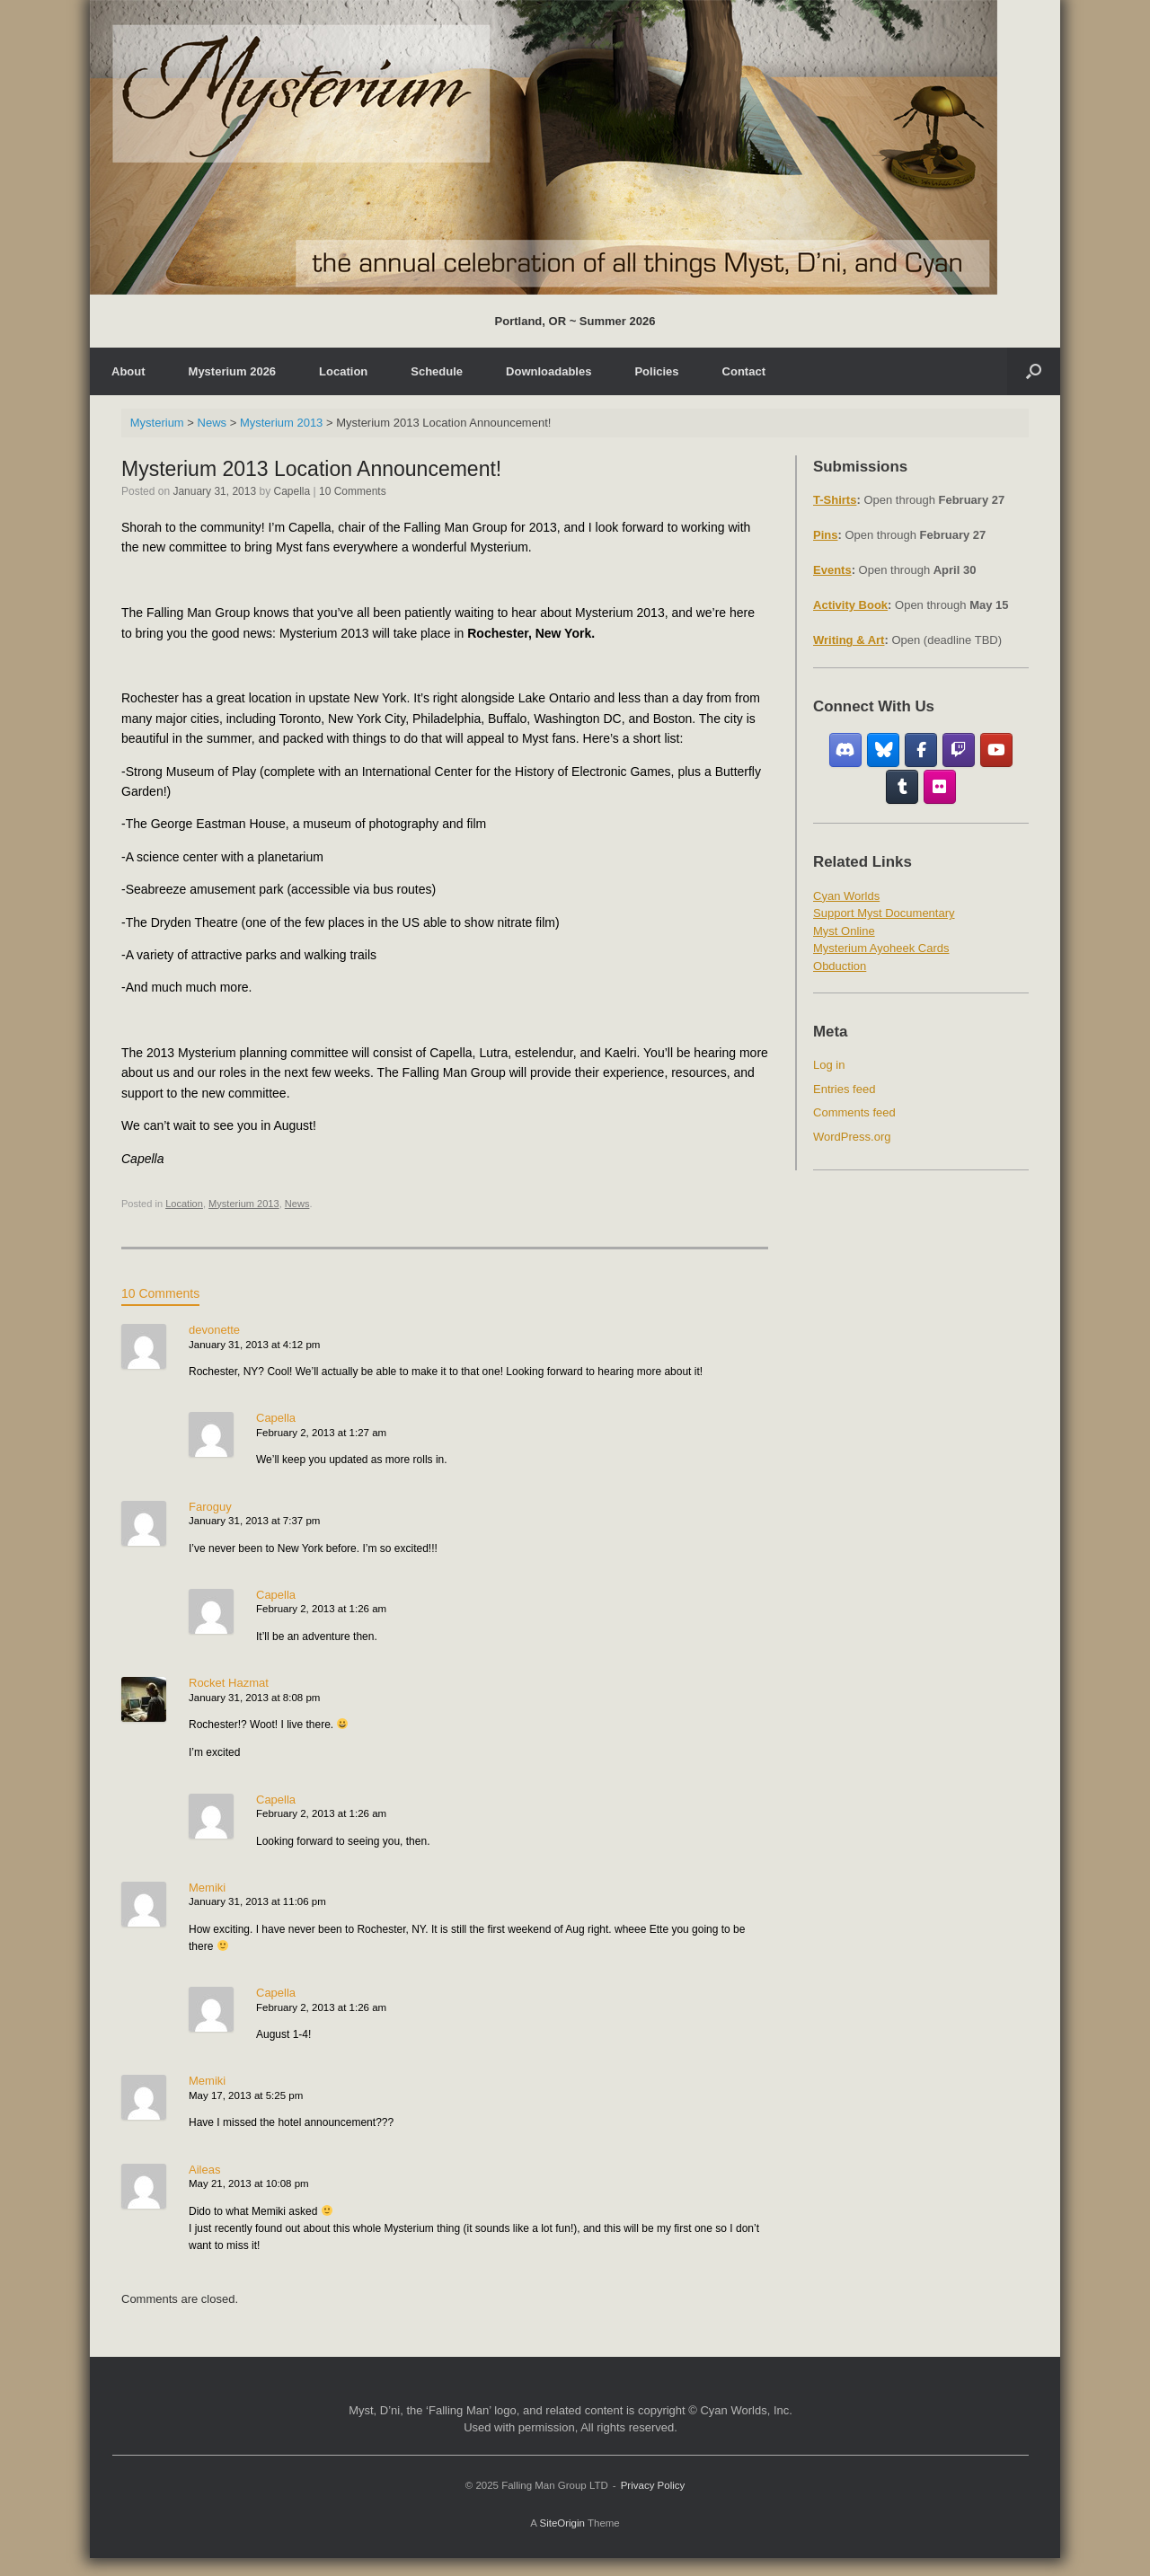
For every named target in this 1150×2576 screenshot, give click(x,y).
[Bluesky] (883, 750)
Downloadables (548, 371)
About (128, 371)
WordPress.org (851, 1136)
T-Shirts (834, 500)
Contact (743, 371)
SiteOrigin (562, 2523)
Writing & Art (848, 640)
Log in (829, 1065)
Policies (656, 371)
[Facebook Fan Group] (921, 750)
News (297, 1203)
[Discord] (845, 750)
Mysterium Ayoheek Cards (881, 948)
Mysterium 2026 (233, 371)
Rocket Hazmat (229, 1682)
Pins (825, 535)
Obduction (839, 966)
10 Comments (352, 491)
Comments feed (854, 1112)
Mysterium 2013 (243, 1203)
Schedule (437, 371)
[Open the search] (1033, 371)
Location (343, 371)
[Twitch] (959, 750)
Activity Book (850, 605)
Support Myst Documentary (884, 913)
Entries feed (844, 1089)
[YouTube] (996, 750)
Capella (292, 491)
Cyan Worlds (846, 896)
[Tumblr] (902, 787)
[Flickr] (940, 787)
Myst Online (844, 931)
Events (832, 570)
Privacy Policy (653, 2485)
